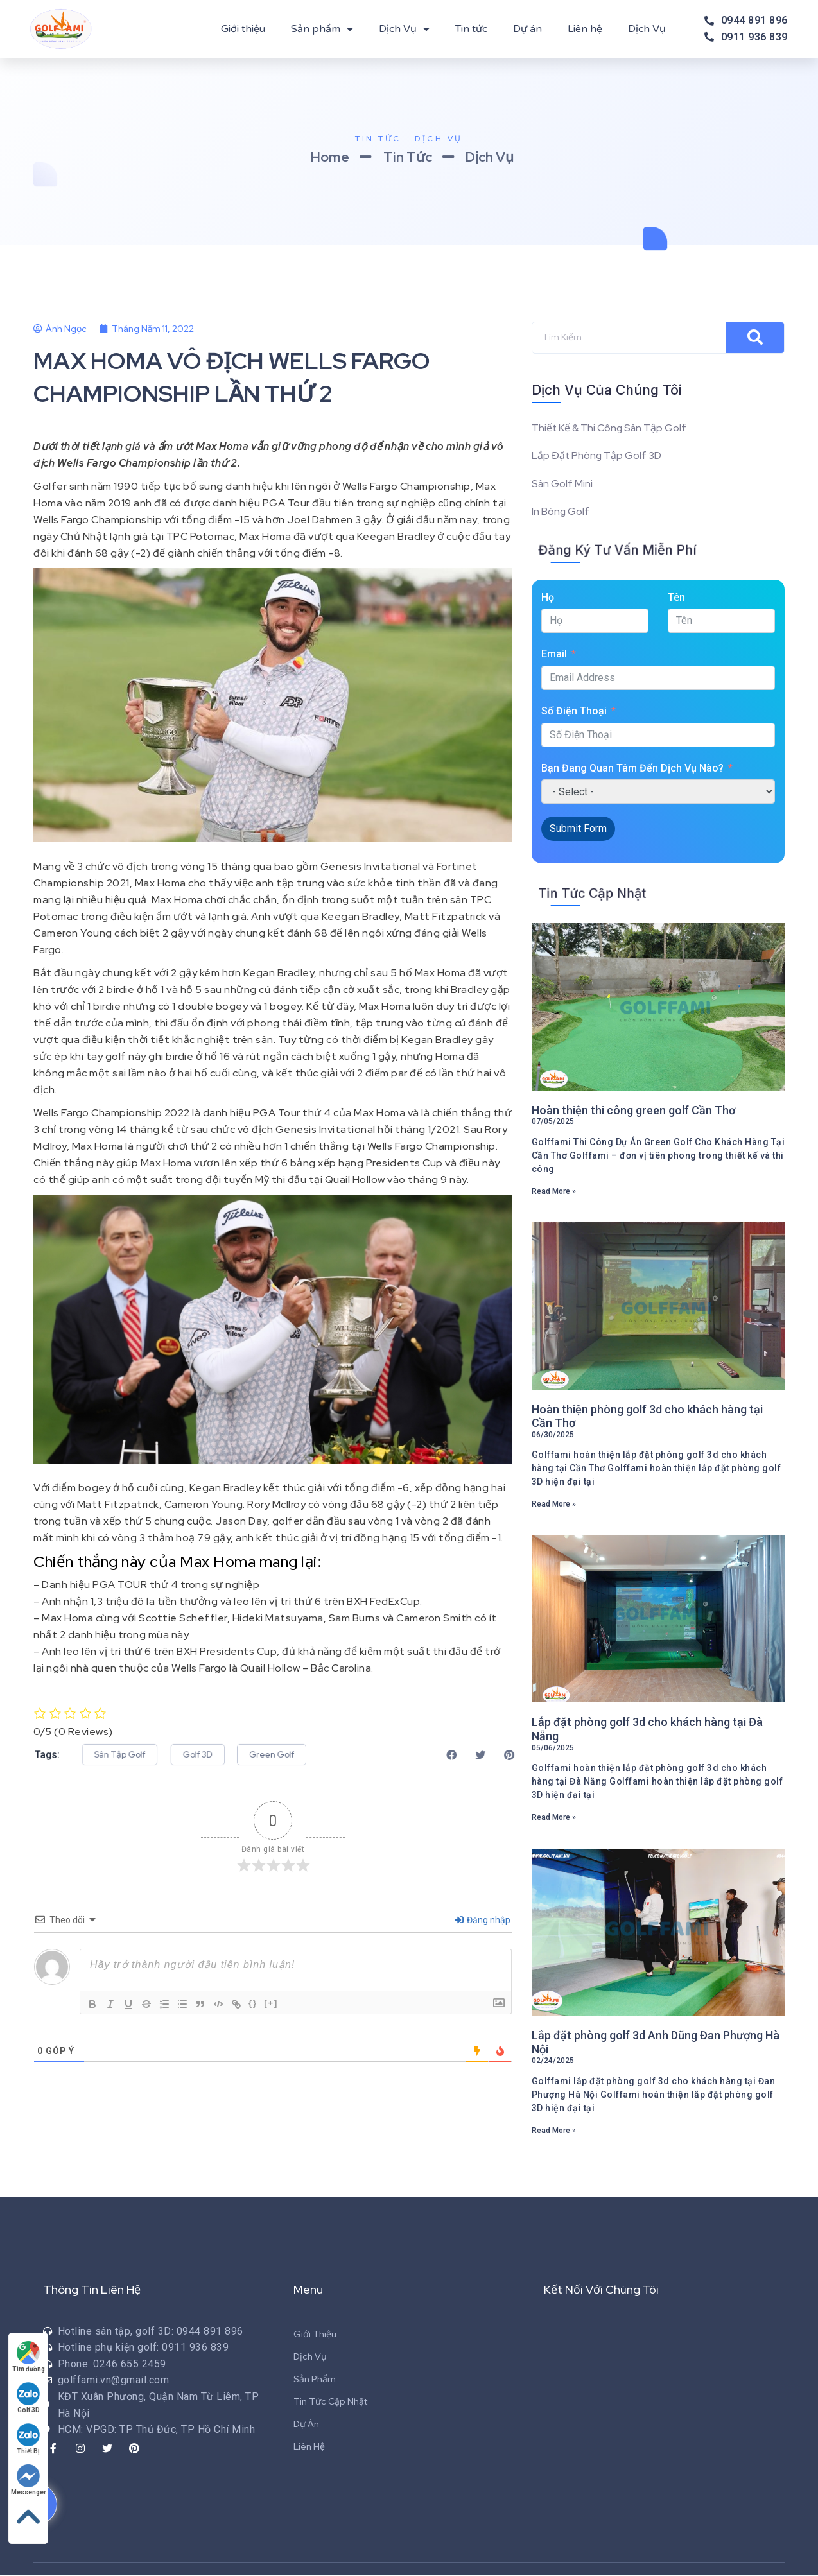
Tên (676, 598)
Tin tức (471, 28)
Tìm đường (28, 2357)
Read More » (554, 1192)
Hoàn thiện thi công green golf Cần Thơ (633, 1111)
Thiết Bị (28, 2439)
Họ (547, 598)
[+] (271, 2003)
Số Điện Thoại (574, 712)
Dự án (527, 28)
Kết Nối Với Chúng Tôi (601, 2290)
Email (554, 655)
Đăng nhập (482, 1920)
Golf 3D (28, 2398)
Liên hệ (585, 28)
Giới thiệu (243, 28)
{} (252, 2003)
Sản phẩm (322, 28)
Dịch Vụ (404, 28)
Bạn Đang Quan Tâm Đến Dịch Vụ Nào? (632, 769)
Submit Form (578, 830)
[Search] (755, 337)
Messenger (28, 2480)
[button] (125, 1754)
